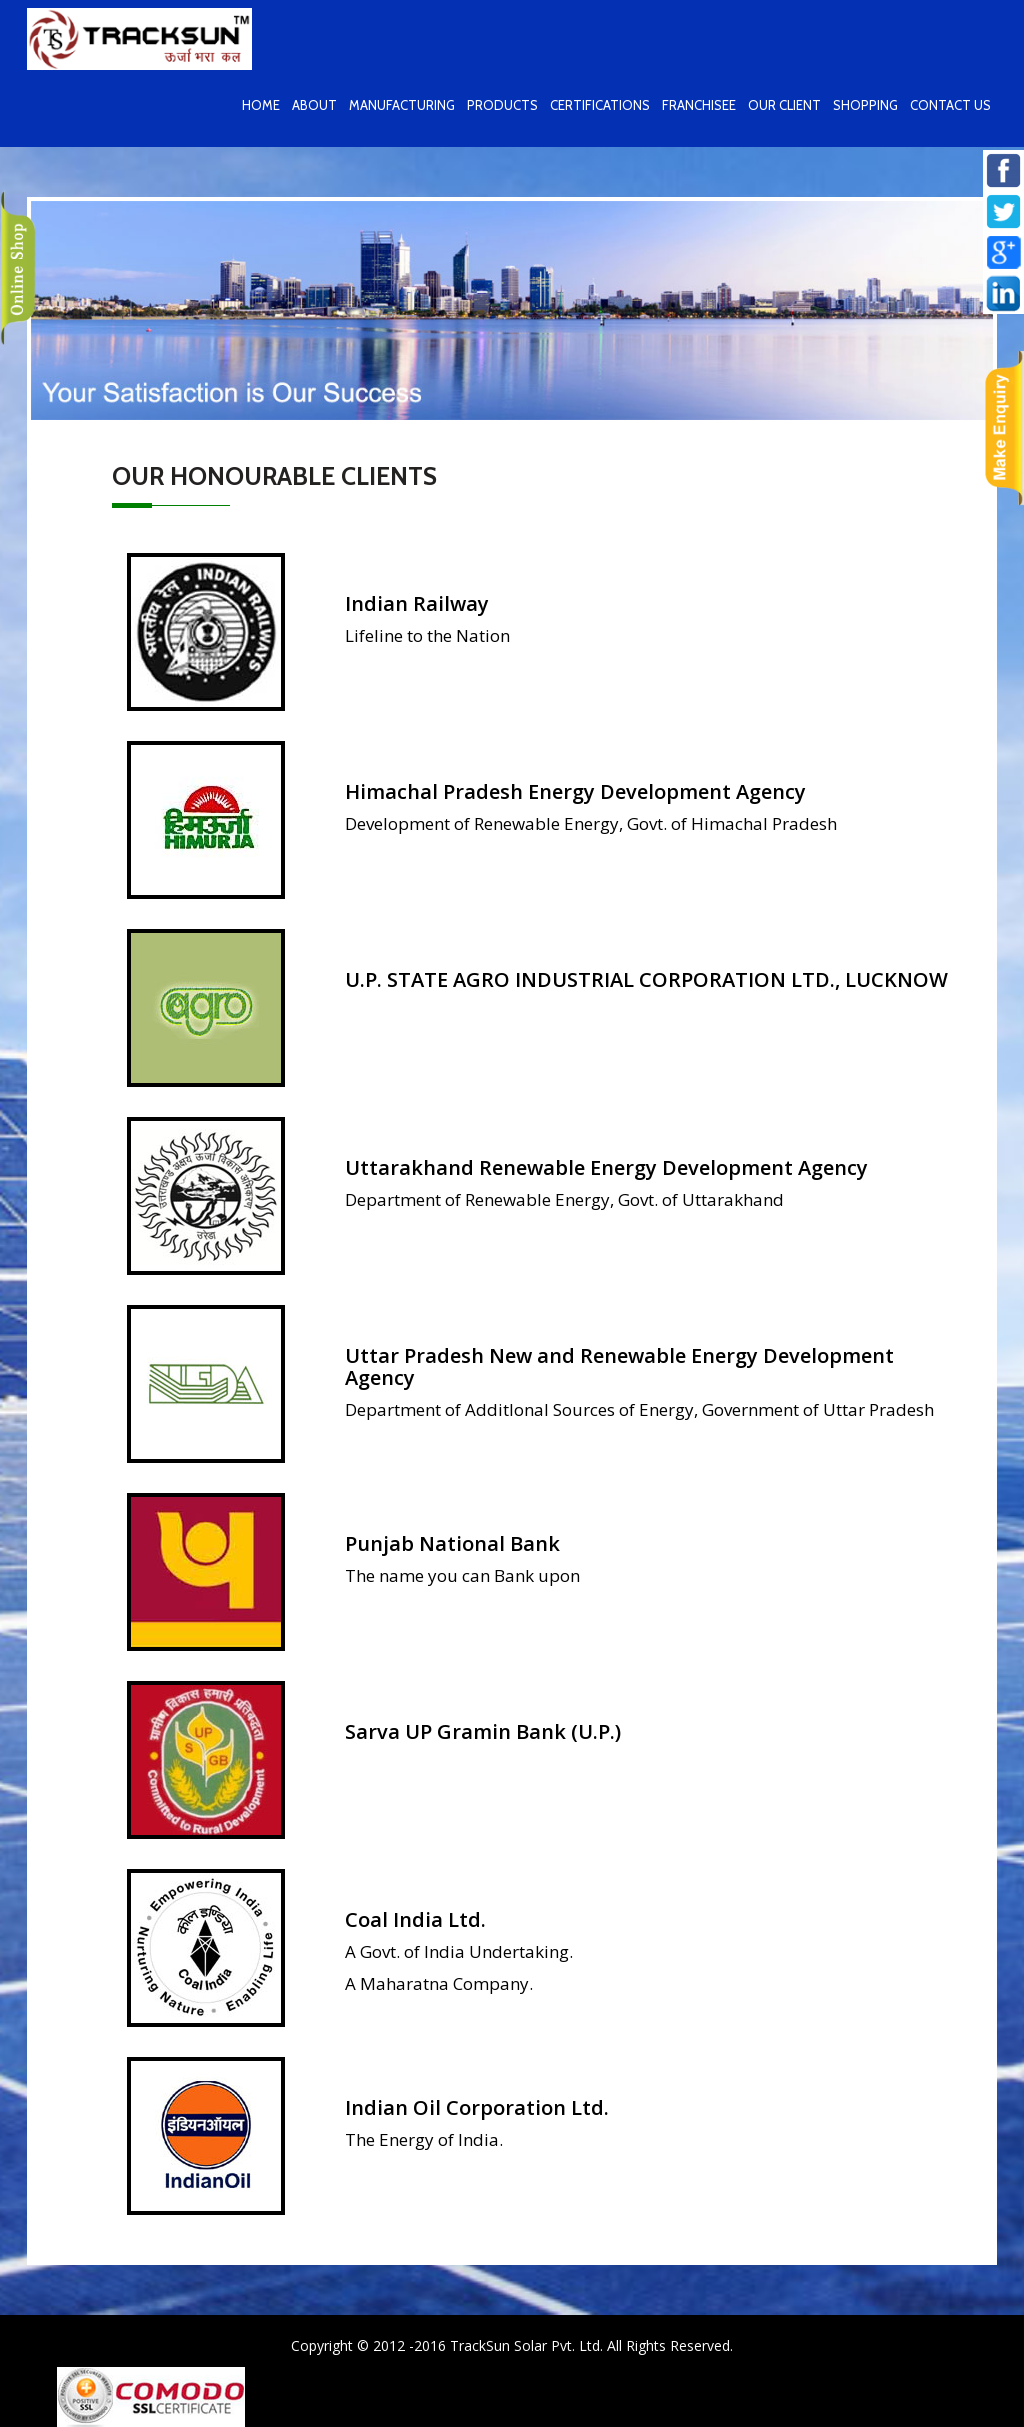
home (261, 105)
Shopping (865, 105)
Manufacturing (402, 105)
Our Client (784, 105)
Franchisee (699, 105)
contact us (950, 105)
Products (502, 105)
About (314, 105)
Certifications (600, 105)
